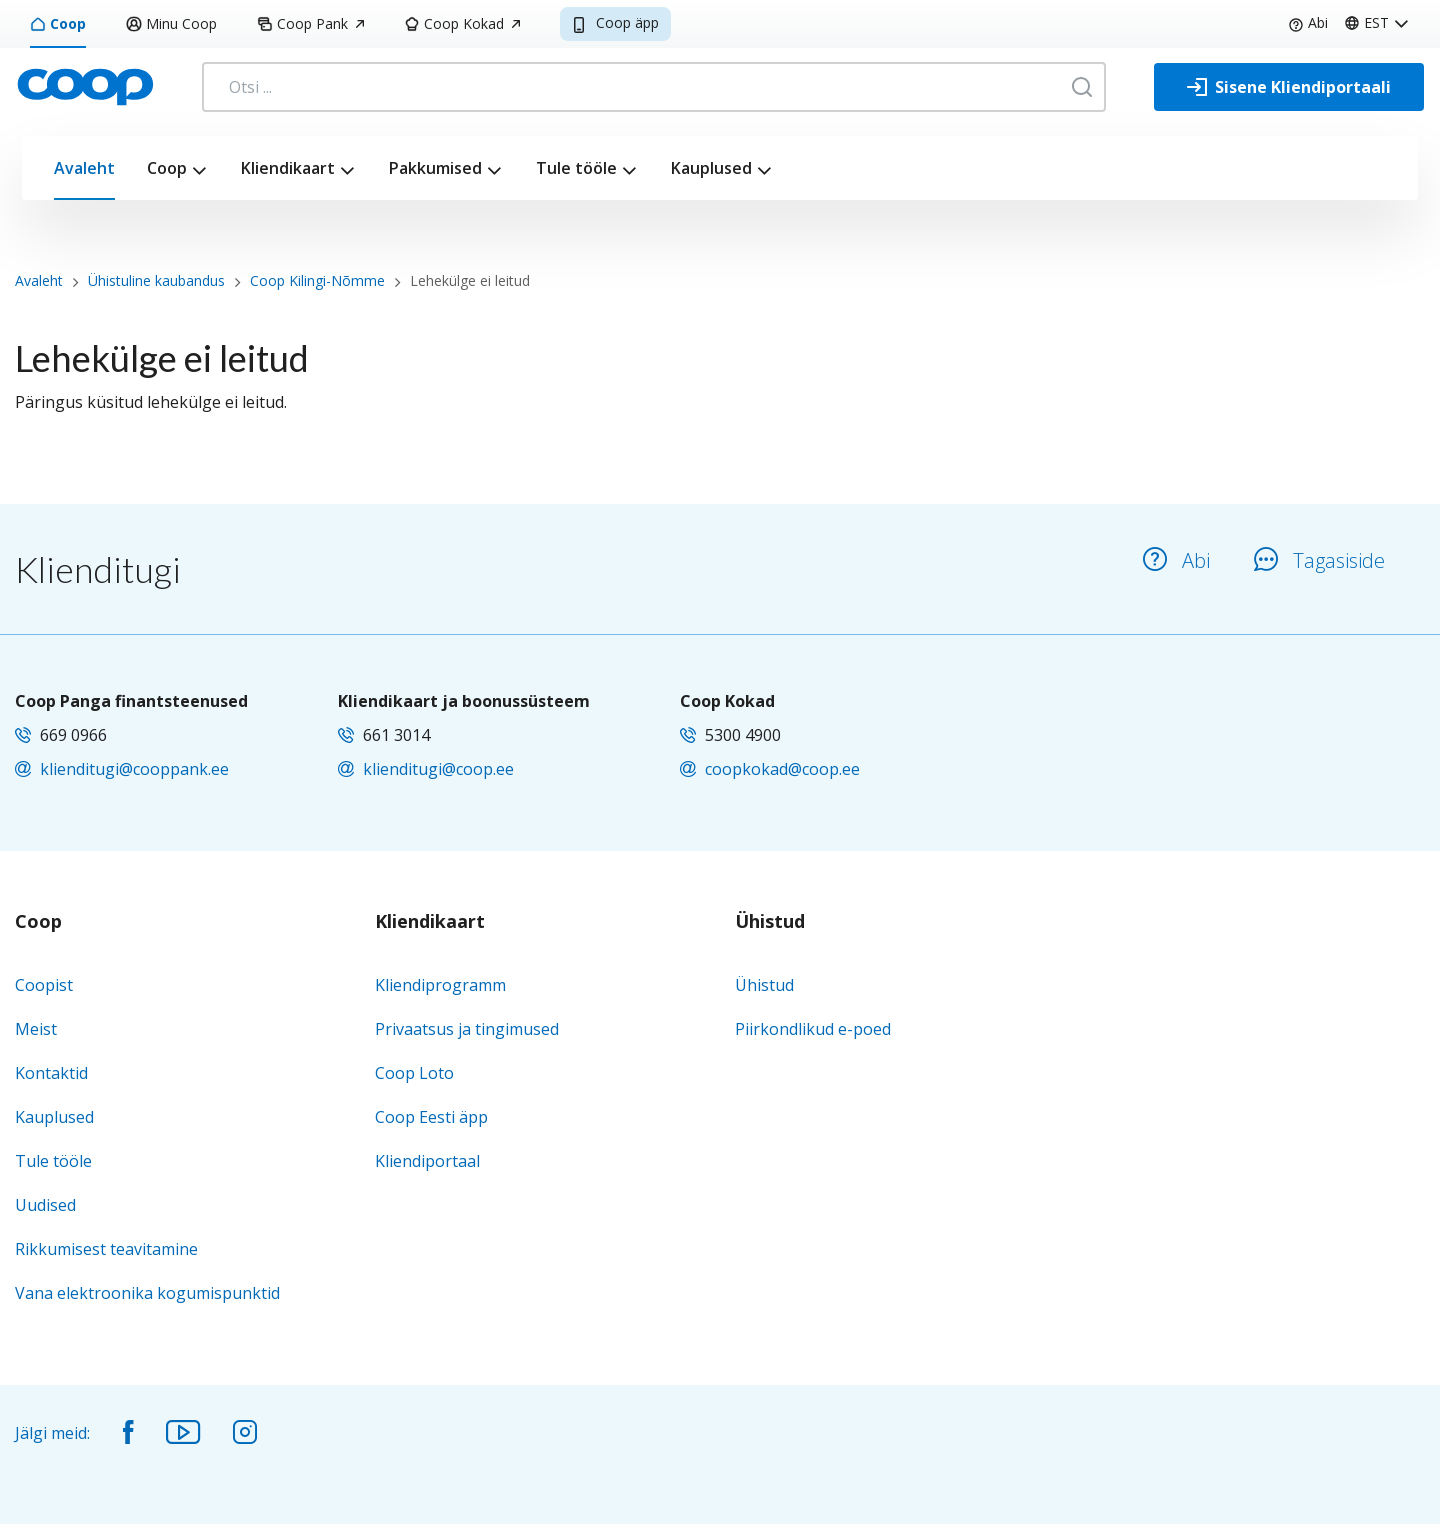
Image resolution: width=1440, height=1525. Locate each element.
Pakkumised (435, 168)
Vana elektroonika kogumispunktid (147, 1293)
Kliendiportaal (427, 1161)
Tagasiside (1319, 560)
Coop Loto (414, 1073)
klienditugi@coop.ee (438, 769)
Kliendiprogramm (440, 985)
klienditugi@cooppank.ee (134, 769)
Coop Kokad (462, 23)
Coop (58, 23)
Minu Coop (171, 23)
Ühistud (770, 922)
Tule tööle (576, 168)
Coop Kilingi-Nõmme (317, 280)
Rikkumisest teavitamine (106, 1249)
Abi (1308, 22)
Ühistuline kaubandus (156, 280)
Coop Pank (310, 23)
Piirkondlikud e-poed (813, 1029)
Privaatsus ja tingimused (467, 1029)
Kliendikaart (288, 168)
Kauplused (711, 168)
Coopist (44, 985)
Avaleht (84, 168)
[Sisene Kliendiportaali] (1289, 87)
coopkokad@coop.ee (782, 769)
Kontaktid (51, 1073)
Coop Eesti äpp (431, 1117)
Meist (36, 1029)
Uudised (45, 1205)
